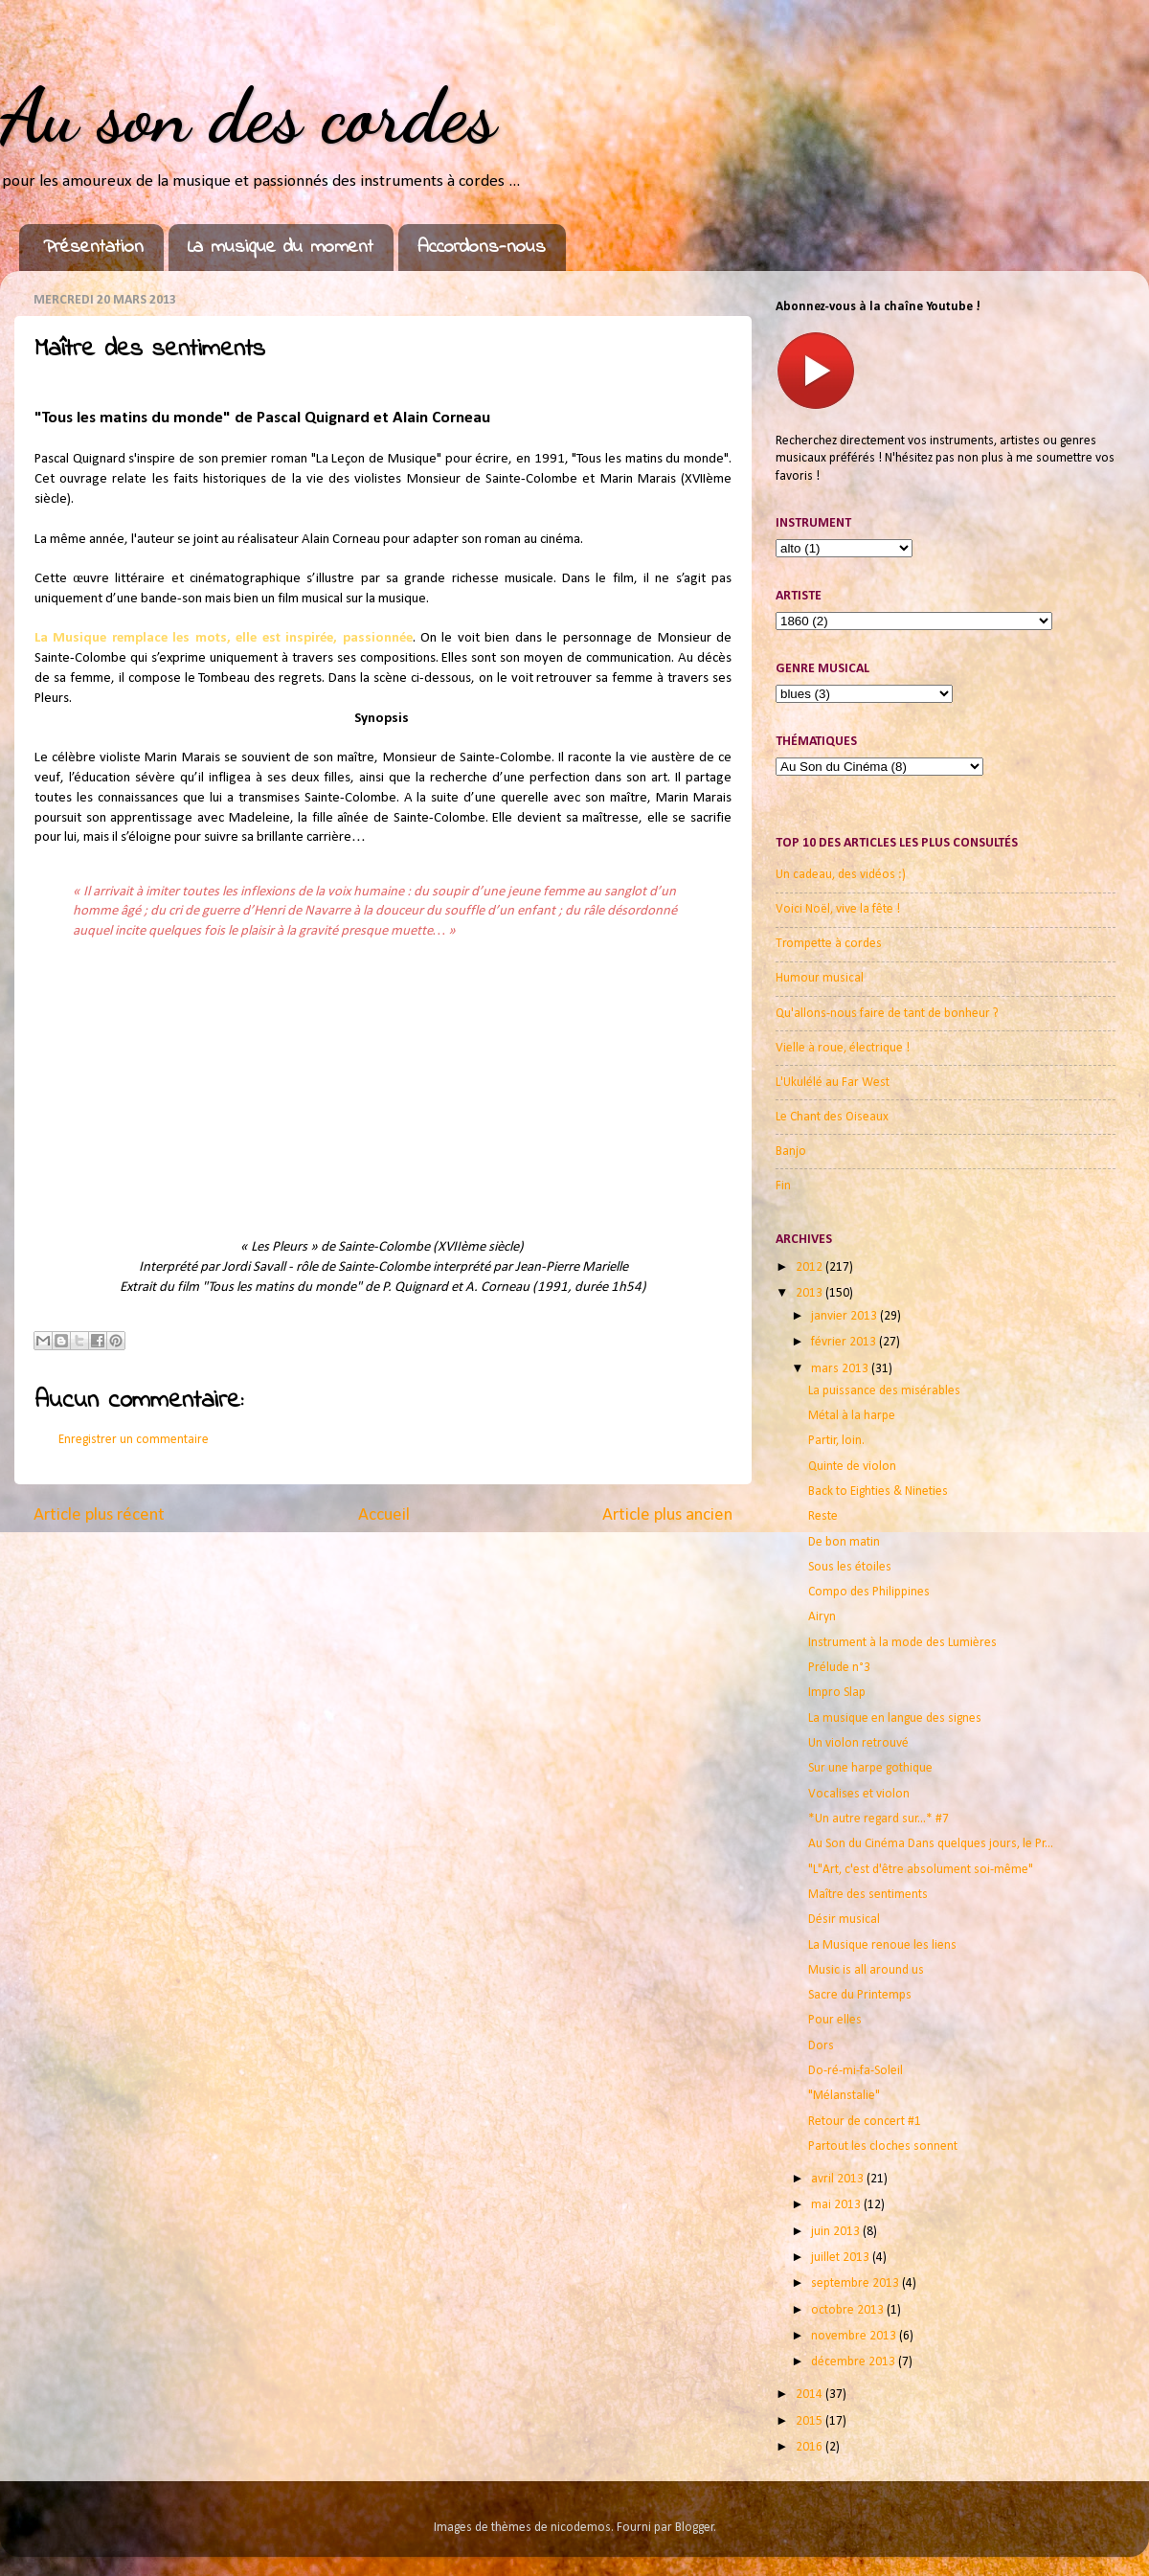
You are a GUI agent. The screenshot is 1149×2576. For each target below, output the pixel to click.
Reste (823, 1516)
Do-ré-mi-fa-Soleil (855, 2071)
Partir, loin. (836, 1441)
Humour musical (820, 978)
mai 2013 (837, 2205)
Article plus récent (99, 1515)
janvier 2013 (845, 1316)
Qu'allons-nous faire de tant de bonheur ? (887, 1013)
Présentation (93, 247)
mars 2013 (841, 1369)
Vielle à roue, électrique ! (843, 1048)
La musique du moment (280, 247)
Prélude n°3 (839, 1667)
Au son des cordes (248, 115)
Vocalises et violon (859, 1794)
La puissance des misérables (884, 1391)
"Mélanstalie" (844, 2096)
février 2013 (845, 1342)
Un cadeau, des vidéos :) (841, 875)
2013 (810, 1293)
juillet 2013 (841, 2257)
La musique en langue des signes (894, 1718)
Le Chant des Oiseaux (832, 1117)
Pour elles (835, 2020)
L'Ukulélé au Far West (833, 1082)
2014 (810, 2394)
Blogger (694, 2527)
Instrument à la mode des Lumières (902, 1643)
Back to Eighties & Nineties (878, 1491)
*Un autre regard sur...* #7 (878, 1819)
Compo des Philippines (869, 1592)
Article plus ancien (667, 1515)
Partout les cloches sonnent (883, 2146)
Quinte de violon (852, 1466)
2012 (810, 1267)
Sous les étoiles (849, 1567)
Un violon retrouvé (858, 1743)
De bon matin (844, 1542)
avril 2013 (839, 2179)
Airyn (822, 1617)
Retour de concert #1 (864, 2121)
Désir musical (844, 1919)
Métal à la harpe (851, 1416)
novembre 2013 (855, 2336)
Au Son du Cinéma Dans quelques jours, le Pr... (930, 1844)
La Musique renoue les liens (882, 1945)
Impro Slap (837, 1692)
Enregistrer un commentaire (133, 1440)
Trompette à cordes (829, 944)
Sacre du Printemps (860, 1995)
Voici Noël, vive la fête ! (838, 909)
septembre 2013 (856, 2283)
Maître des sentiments (868, 1894)
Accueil (384, 1515)
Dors (821, 2046)
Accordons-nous (481, 247)
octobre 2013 (849, 2310)
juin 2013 (837, 2232)
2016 (810, 2447)
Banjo (791, 1151)
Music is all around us (866, 1970)
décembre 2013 (854, 2362)
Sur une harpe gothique (870, 1768)
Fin (783, 1186)
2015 (810, 2421)
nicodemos (581, 2527)
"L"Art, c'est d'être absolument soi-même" (920, 1870)
